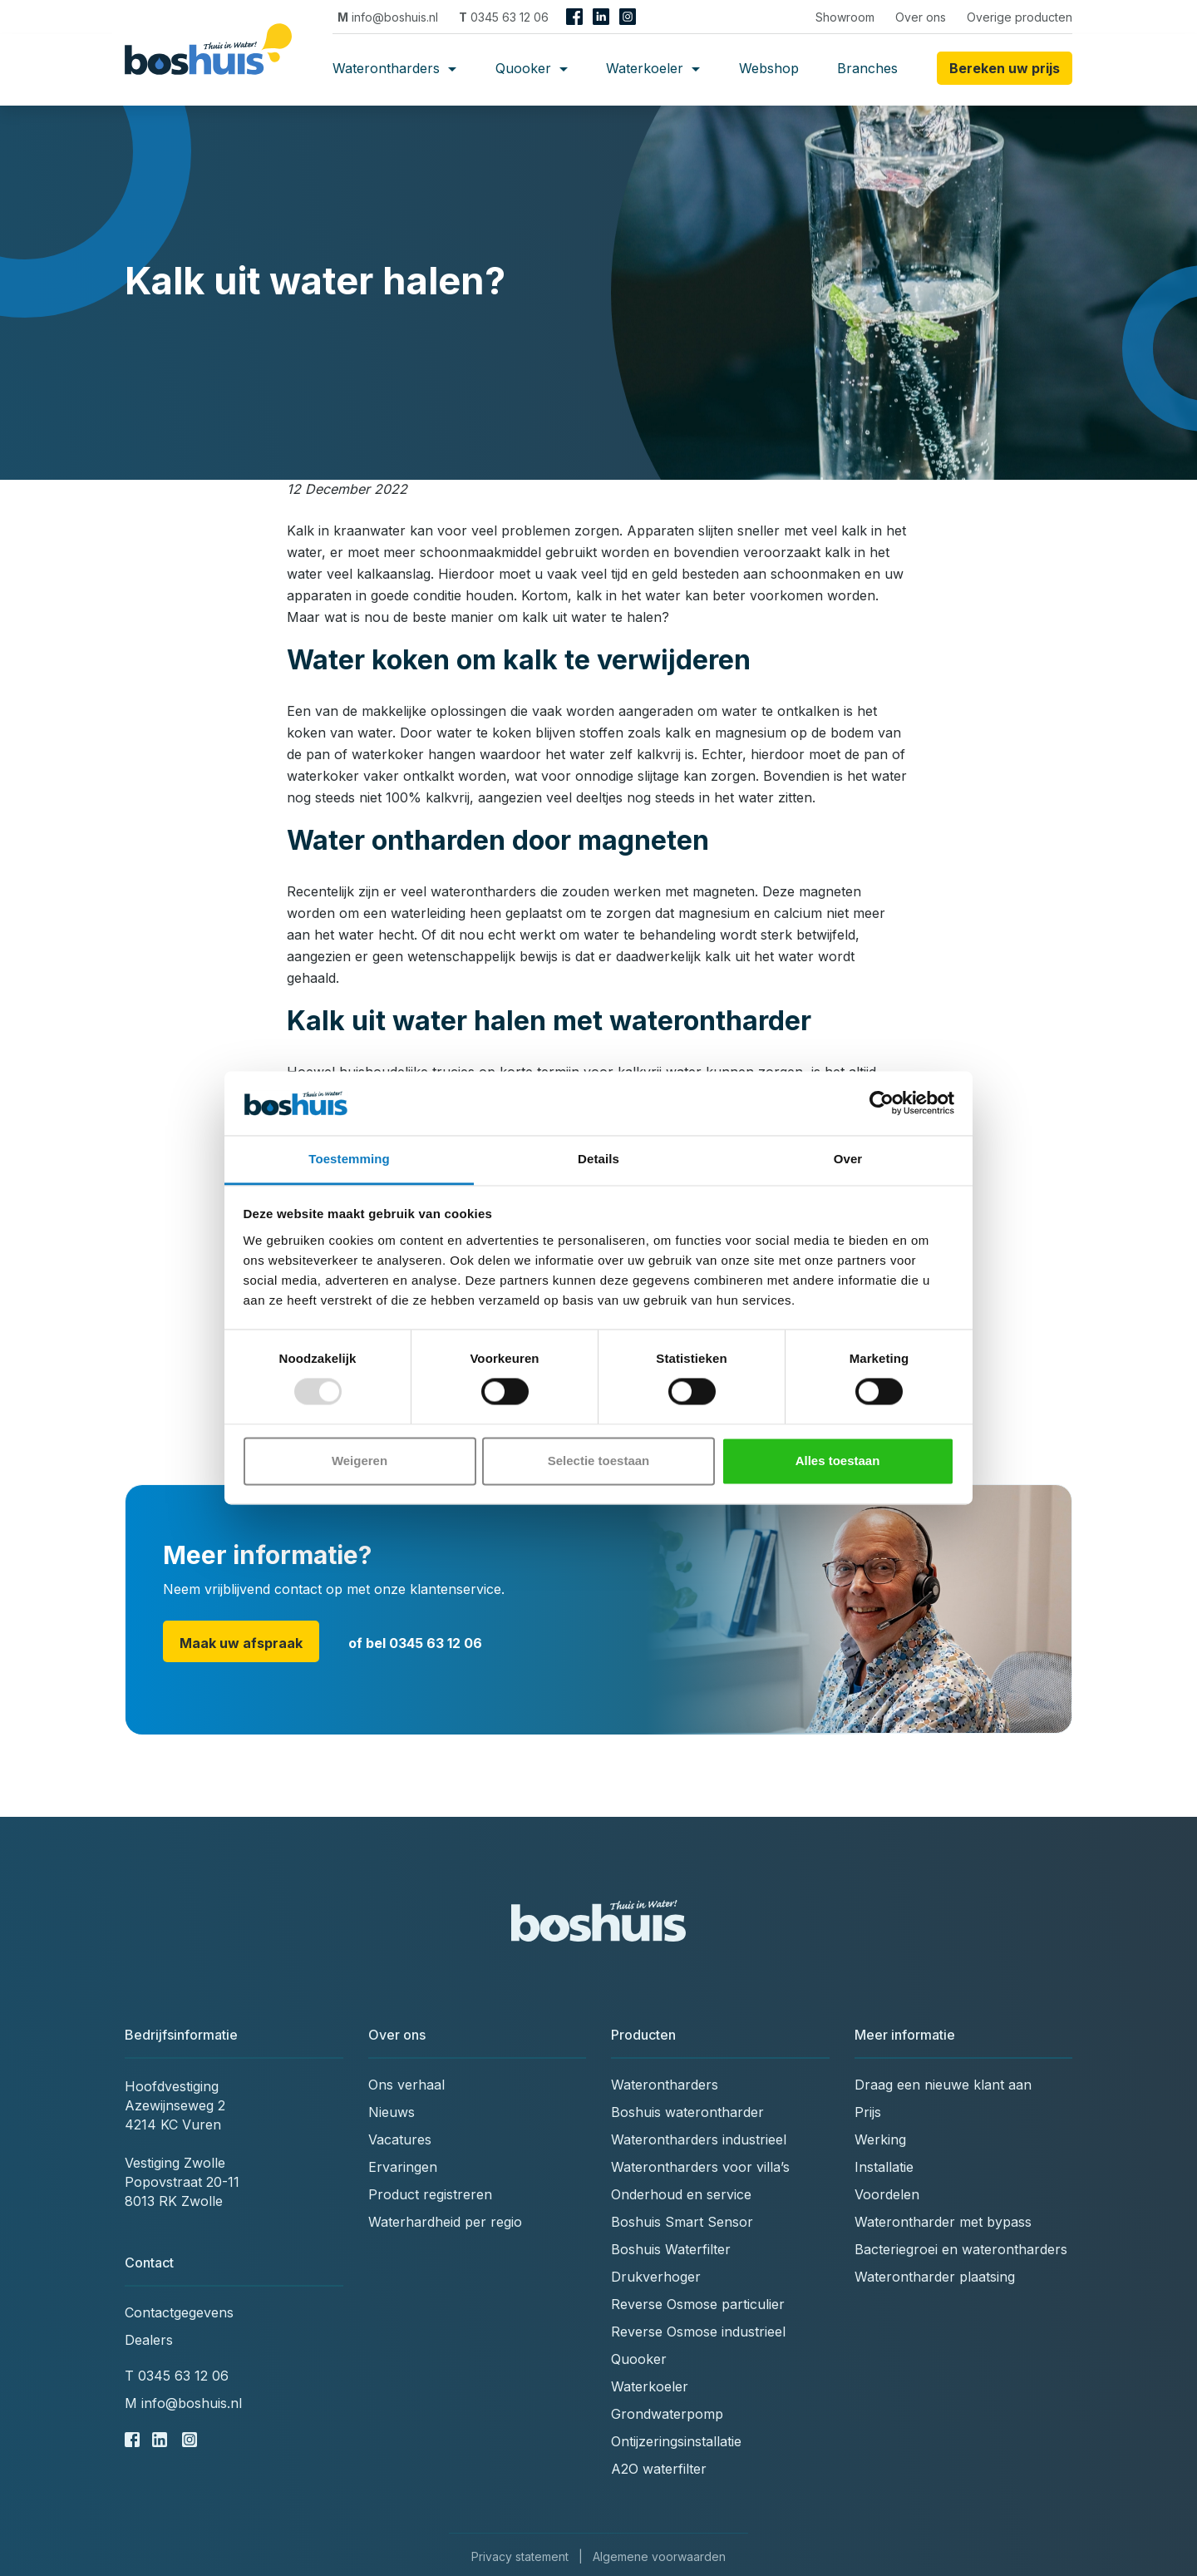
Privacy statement (520, 2556)
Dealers (149, 2340)
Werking (880, 2139)
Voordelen (887, 2194)
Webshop (769, 68)
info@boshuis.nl (387, 17)
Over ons (920, 17)
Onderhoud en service (681, 2194)
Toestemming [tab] (349, 1159)
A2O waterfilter (659, 2468)
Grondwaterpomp (667, 2414)
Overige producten (1019, 17)
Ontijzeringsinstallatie (676, 2441)
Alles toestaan (838, 1460)
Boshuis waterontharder (687, 2112)
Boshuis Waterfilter (671, 2249)
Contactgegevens (179, 2312)
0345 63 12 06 (504, 17)
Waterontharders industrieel (698, 2139)
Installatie (884, 2167)
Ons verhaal (406, 2084)
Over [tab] (848, 1159)
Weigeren (359, 1460)
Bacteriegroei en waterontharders (961, 2249)
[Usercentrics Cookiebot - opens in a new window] (881, 1103)
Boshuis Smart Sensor (682, 2221)
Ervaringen (402, 2167)
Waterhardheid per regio (445, 2221)
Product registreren (430, 2194)
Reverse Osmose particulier (698, 2304)
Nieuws (391, 2112)
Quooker (531, 68)
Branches (867, 68)
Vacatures (399, 2139)
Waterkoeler (653, 68)
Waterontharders (394, 68)
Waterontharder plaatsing (935, 2276)
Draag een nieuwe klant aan (943, 2084)
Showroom (844, 17)
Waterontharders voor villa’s (700, 2167)
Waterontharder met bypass (943, 2221)
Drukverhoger (656, 2276)
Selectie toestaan (599, 1460)
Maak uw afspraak (241, 1643)
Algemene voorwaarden (659, 2556)
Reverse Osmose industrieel (698, 2331)
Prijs (868, 2112)
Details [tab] (598, 1159)
